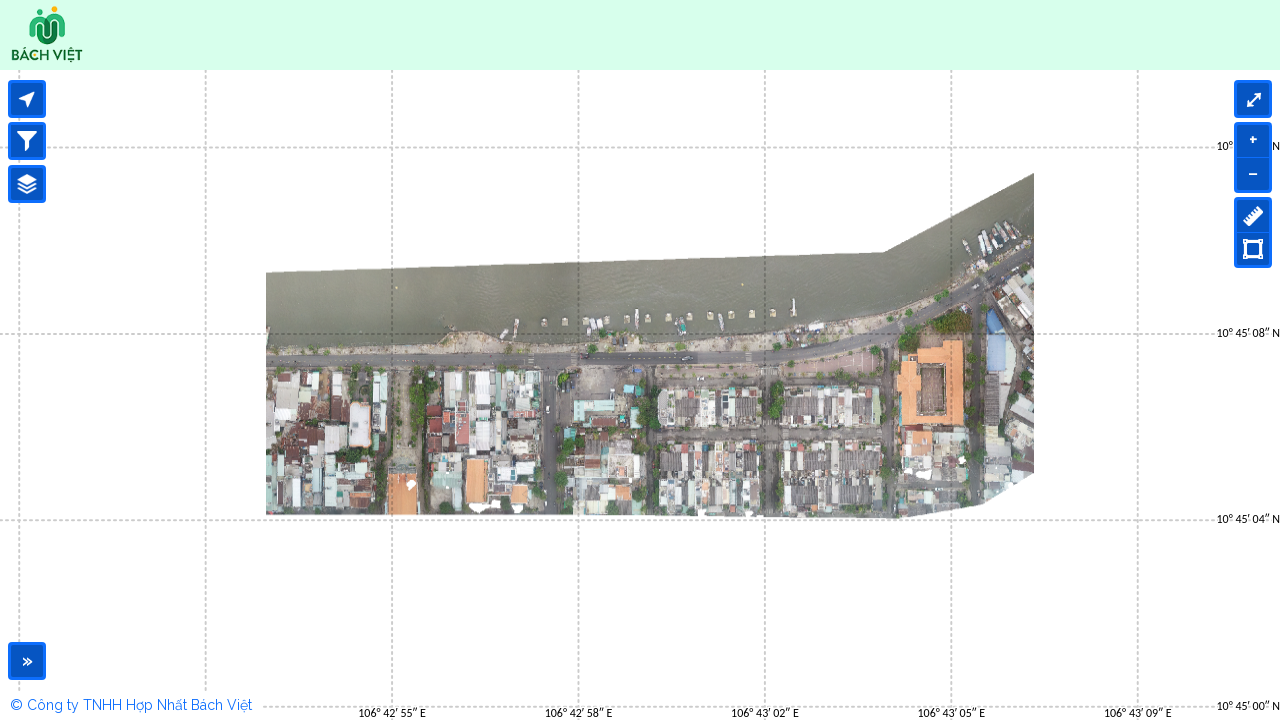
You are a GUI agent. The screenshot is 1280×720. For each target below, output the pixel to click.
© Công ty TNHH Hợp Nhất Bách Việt (131, 705)
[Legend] (27, 184)
